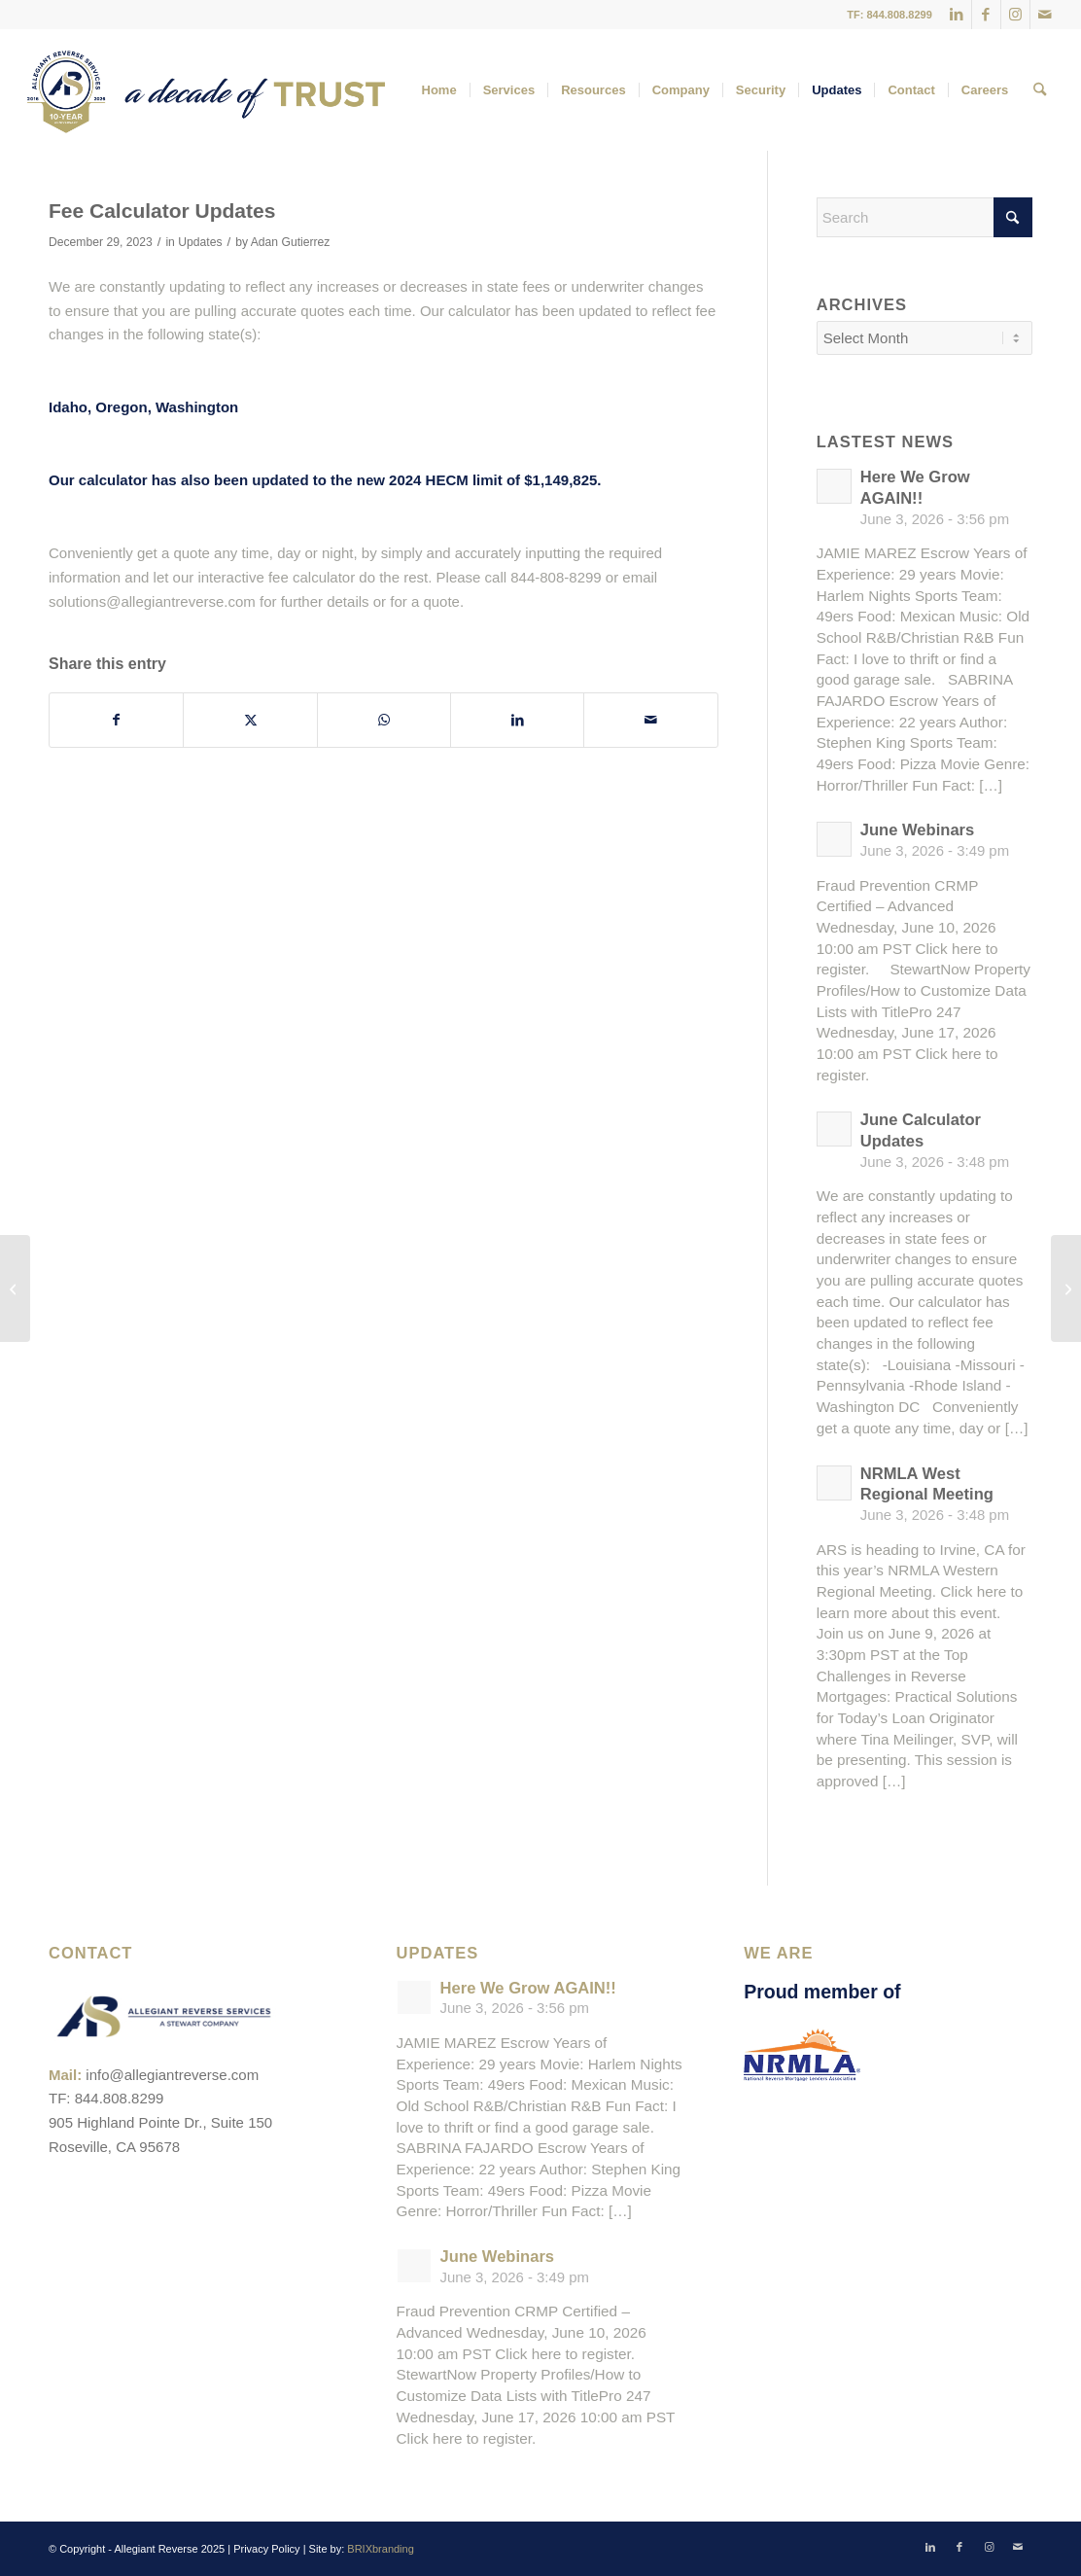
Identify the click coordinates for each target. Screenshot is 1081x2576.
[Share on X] (250, 720)
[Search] (1040, 90)
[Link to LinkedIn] (957, 14)
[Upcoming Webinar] (1066, 1288)
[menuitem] (439, 90)
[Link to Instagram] (1015, 14)
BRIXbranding (380, 2549)
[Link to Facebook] (986, 14)
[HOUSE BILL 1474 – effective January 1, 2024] (15, 1288)
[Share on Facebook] (116, 720)
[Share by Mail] (650, 720)
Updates (200, 242)
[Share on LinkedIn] (517, 720)
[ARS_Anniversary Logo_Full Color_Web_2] (206, 90)
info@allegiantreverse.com (172, 2074)
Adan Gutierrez (291, 242)
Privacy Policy (266, 2549)
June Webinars (917, 830)
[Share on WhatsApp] (384, 720)
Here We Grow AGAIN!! (528, 1988)
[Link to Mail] (1045, 14)
